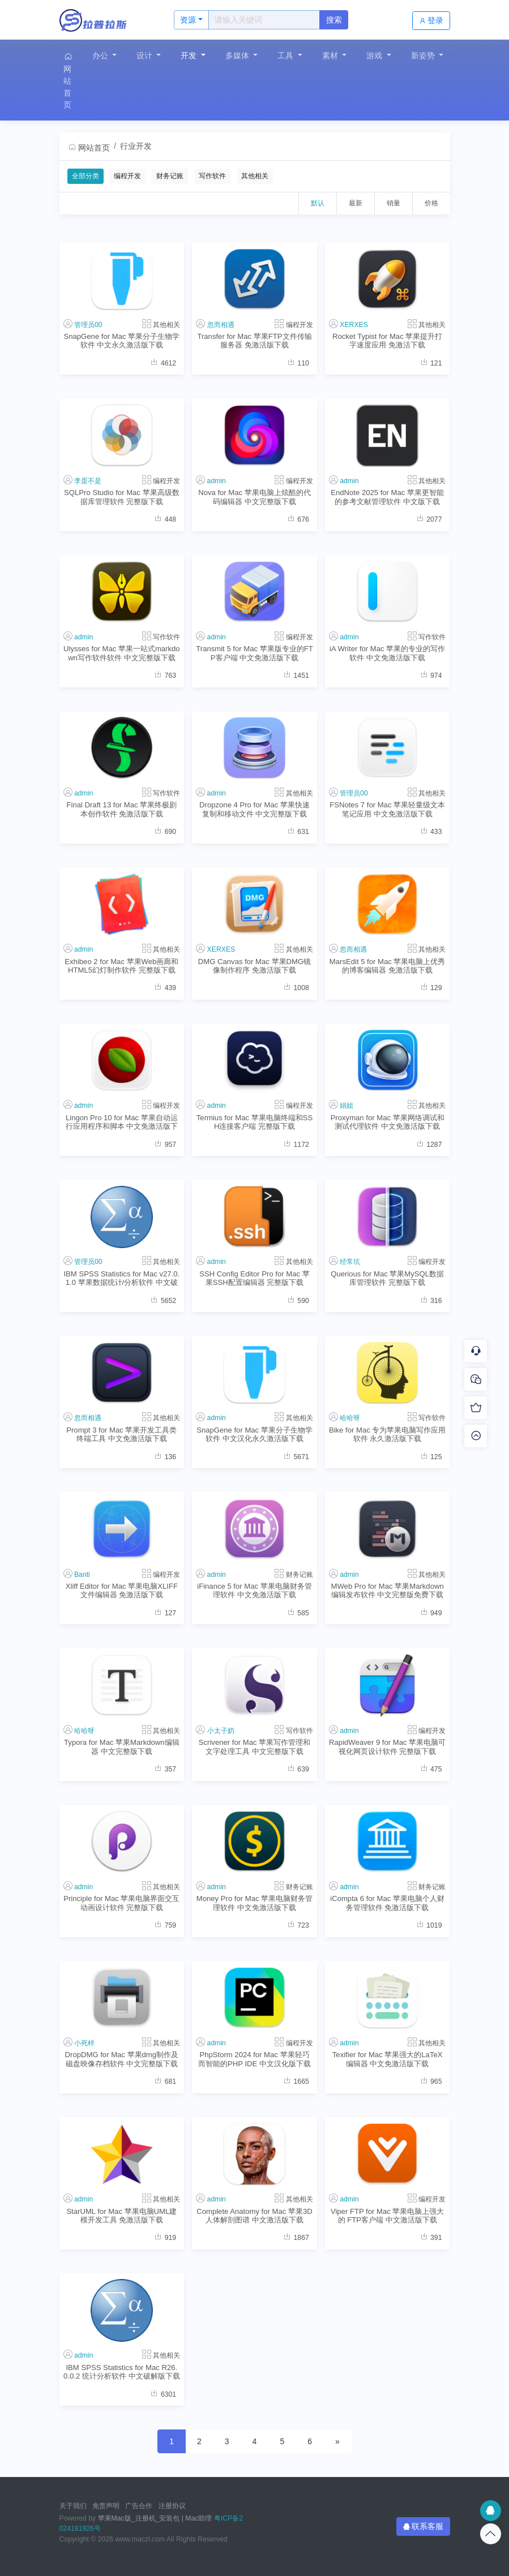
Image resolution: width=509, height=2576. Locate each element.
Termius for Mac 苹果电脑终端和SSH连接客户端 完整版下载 (254, 1121)
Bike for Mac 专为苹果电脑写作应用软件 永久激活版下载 (387, 1434)
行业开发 (136, 145)
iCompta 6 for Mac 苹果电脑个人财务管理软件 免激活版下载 (387, 1902)
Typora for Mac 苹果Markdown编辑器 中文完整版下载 (121, 1746)
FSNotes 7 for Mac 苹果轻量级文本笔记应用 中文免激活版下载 (387, 809)
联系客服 (423, 2526)
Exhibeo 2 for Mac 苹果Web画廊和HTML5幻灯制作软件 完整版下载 (121, 965)
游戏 (375, 55)
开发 (190, 55)
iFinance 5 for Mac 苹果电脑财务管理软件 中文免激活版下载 (254, 1590)
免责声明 (105, 2506)
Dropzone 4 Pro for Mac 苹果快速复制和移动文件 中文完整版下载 (254, 809)
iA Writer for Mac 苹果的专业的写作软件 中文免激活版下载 (387, 652)
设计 (145, 55)
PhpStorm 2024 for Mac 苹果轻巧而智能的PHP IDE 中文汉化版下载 (254, 2058)
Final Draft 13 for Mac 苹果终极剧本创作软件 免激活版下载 (121, 809)
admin (216, 481)
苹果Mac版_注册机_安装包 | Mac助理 (155, 2518)
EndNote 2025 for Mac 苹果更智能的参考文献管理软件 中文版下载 (387, 496)
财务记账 (169, 176)
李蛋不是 (87, 481)
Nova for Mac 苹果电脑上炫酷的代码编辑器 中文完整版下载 (254, 496)
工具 (286, 55)
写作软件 (212, 176)
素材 (331, 55)
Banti (82, 1575)
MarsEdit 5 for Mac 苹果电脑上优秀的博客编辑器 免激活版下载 (388, 965)
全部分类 (85, 176)
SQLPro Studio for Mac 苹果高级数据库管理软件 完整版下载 (121, 496)
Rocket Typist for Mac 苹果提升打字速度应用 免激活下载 (387, 340)
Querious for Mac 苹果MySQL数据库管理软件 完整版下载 (387, 1278)
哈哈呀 (350, 1418)
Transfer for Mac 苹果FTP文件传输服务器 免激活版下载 (254, 340)
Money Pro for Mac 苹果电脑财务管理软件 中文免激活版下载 (254, 1902)
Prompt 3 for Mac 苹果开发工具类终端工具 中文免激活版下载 (121, 1434)
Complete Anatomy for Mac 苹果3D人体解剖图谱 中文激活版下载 (254, 2215)
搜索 (334, 19)
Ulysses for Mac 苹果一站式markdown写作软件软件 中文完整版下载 (121, 652)
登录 (431, 20)
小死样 (84, 2043)
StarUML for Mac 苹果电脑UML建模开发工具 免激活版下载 (121, 2215)
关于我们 (73, 2506)
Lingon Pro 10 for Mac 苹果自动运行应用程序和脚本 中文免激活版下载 (122, 1122)
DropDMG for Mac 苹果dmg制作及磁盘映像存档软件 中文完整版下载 (122, 2058)
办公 (101, 55)
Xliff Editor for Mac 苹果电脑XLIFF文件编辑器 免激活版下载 (122, 1590)
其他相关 (254, 176)
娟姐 (346, 1105)
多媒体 (238, 55)
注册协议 (172, 2506)
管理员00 (88, 325)
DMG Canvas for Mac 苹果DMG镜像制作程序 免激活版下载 (254, 965)
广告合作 (138, 2506)
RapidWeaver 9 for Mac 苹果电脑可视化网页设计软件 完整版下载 (387, 1746)
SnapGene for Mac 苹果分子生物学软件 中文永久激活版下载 (121, 340)
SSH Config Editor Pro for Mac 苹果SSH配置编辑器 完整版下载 (254, 1278)
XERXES (354, 325)
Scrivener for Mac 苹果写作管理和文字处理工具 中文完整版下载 (254, 1746)
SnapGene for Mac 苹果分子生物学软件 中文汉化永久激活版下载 (254, 1434)
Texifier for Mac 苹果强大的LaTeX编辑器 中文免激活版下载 (387, 2058)
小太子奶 (220, 1731)
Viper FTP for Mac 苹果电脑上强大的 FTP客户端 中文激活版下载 (387, 2215)
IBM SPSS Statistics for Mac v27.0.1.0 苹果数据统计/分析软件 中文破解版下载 (121, 1278)
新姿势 (424, 55)
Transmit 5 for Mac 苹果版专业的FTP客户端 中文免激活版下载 (254, 652)
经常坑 (350, 1262)
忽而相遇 (220, 325)
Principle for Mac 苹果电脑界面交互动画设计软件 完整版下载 (121, 1902)
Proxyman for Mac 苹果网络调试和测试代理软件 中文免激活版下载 (387, 1121)
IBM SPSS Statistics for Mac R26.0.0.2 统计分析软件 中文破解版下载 (121, 2371)
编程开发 (127, 176)
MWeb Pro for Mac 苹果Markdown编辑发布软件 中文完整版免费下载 (387, 1590)
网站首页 (67, 80)
